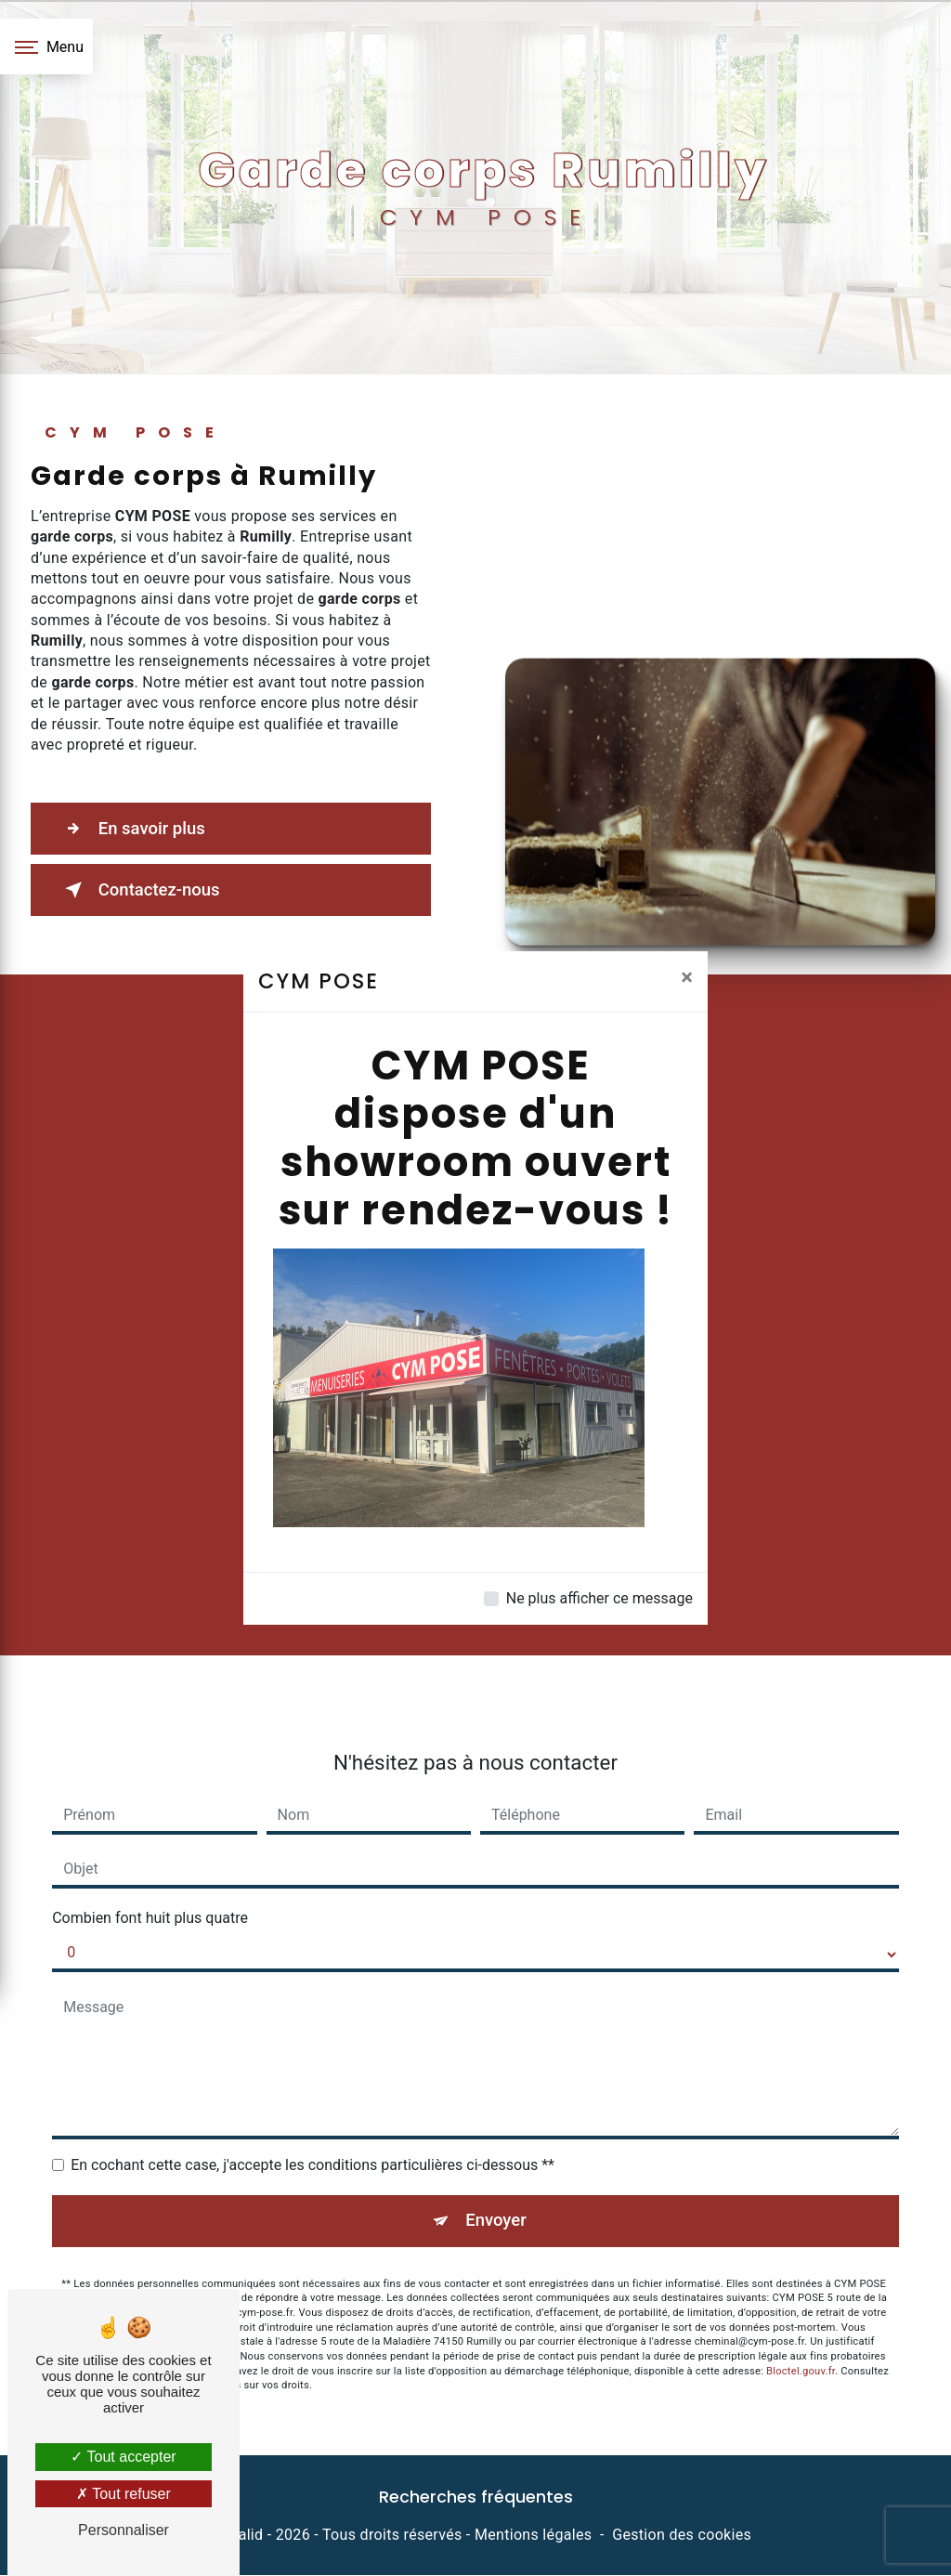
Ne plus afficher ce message (599, 1598)
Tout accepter (123, 2457)
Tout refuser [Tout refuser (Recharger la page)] (123, 2494)
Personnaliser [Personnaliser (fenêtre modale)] (123, 2530)
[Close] (687, 977)
